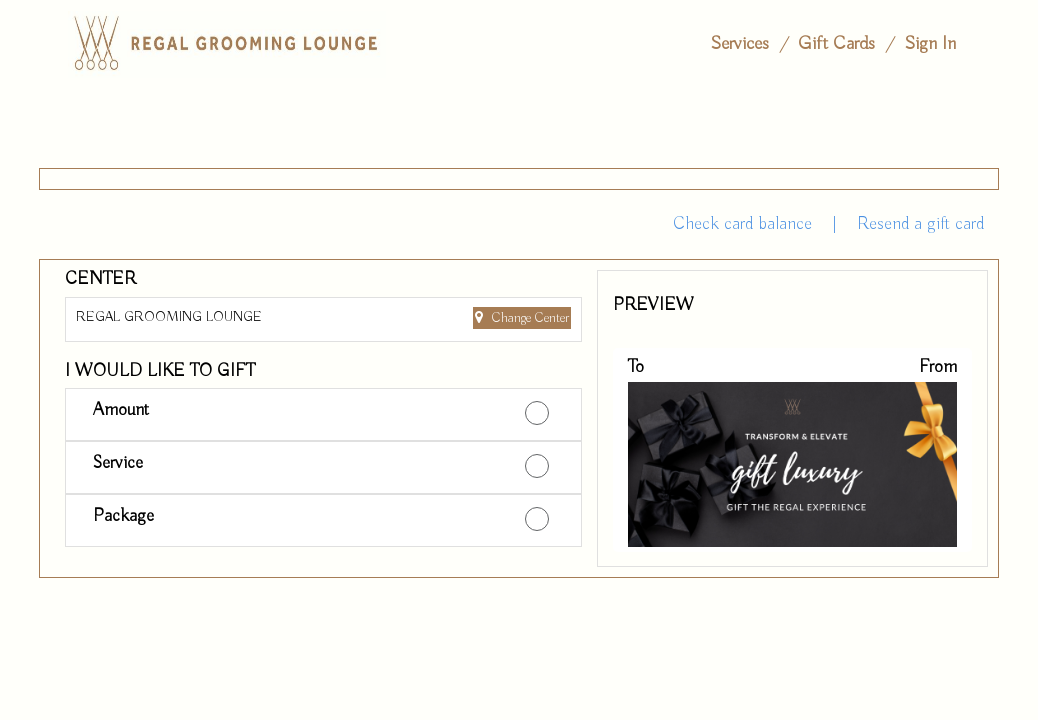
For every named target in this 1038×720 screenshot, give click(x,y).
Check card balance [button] (742, 224)
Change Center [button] (528, 318)
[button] (323, 414)
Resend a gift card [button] (920, 224)
